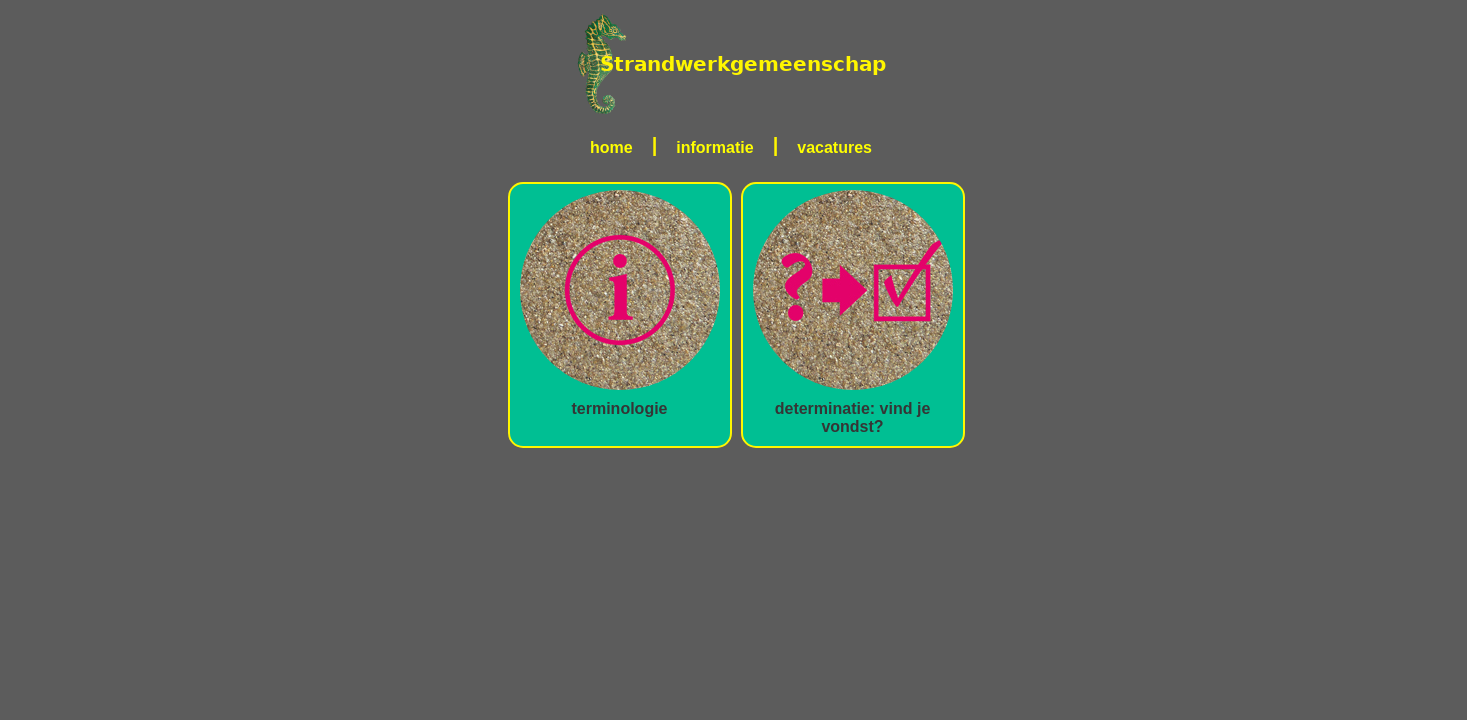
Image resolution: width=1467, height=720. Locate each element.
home (611, 147)
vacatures (834, 147)
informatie (714, 147)
